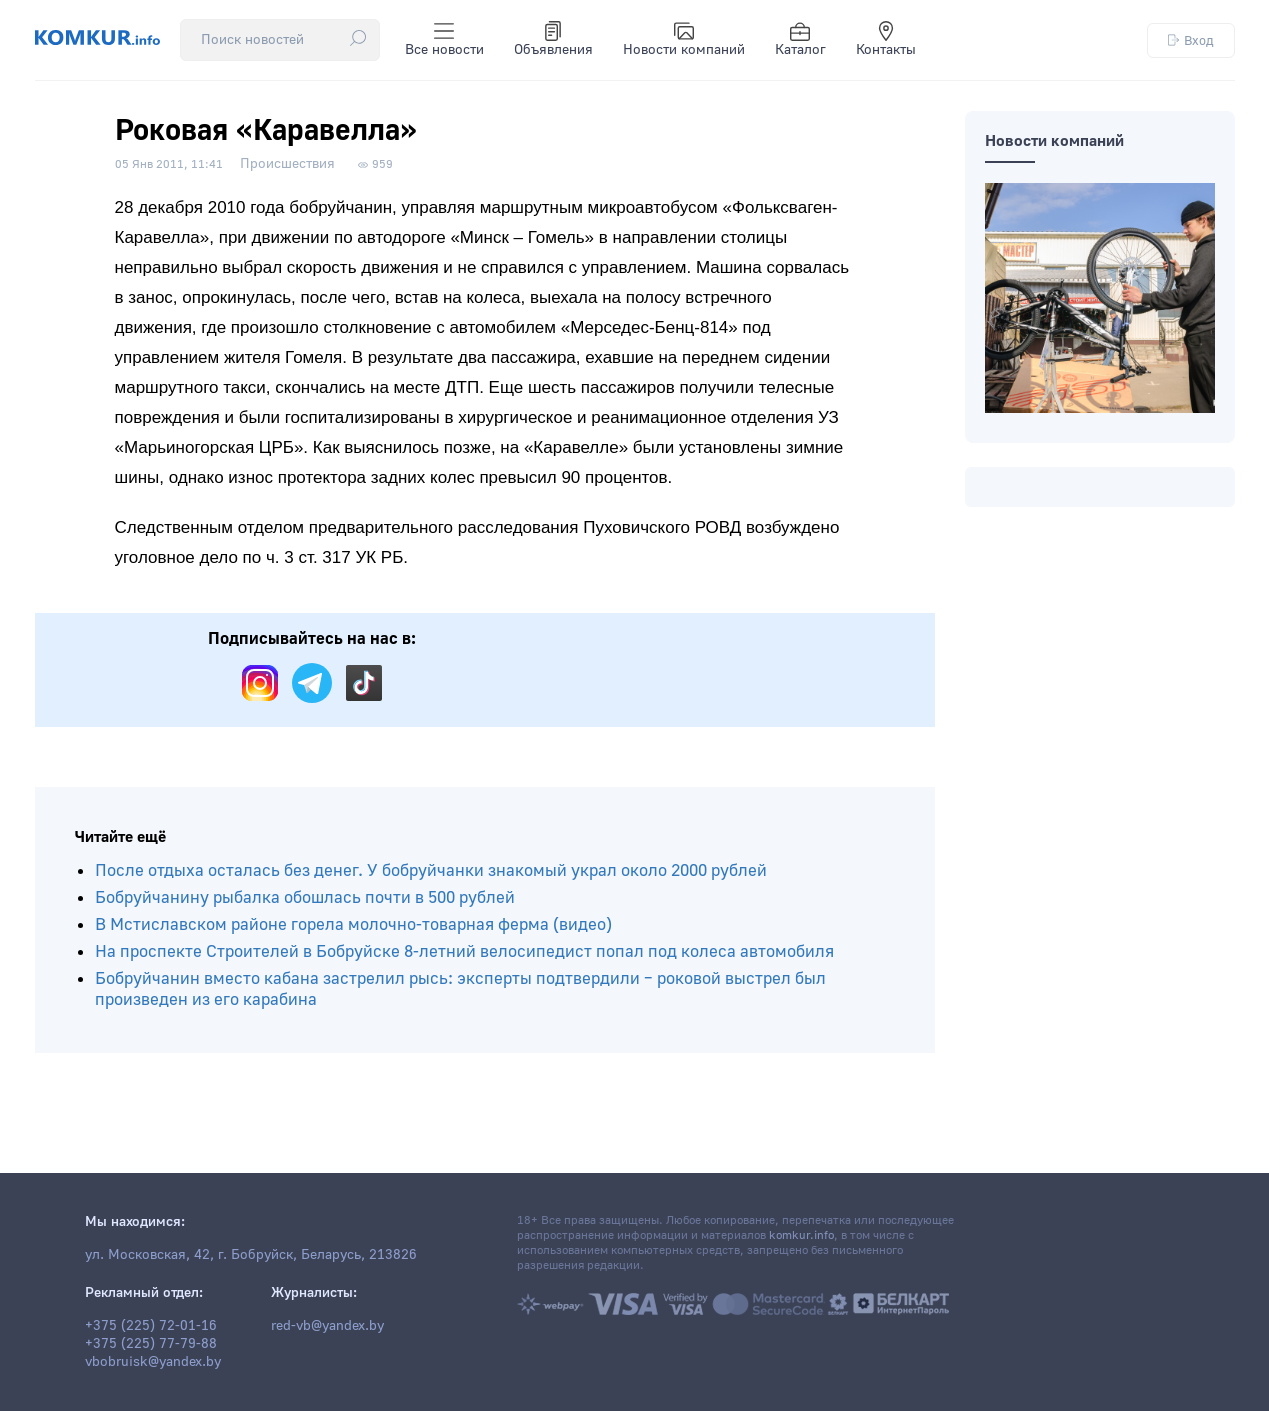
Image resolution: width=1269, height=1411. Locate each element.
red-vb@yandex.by (327, 1326)
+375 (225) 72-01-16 (151, 1326)
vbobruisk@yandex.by (153, 1362)
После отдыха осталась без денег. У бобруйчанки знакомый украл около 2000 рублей (431, 870)
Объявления (553, 40)
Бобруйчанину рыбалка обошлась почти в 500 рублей (305, 897)
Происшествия (287, 164)
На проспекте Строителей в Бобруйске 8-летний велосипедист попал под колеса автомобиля (464, 951)
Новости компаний (684, 40)
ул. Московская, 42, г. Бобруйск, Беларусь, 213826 (251, 1255)
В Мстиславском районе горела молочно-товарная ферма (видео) (353, 924)
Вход (1191, 40)
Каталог (800, 40)
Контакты (886, 40)
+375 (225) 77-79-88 (151, 1344)
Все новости (444, 40)
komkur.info (801, 1235)
